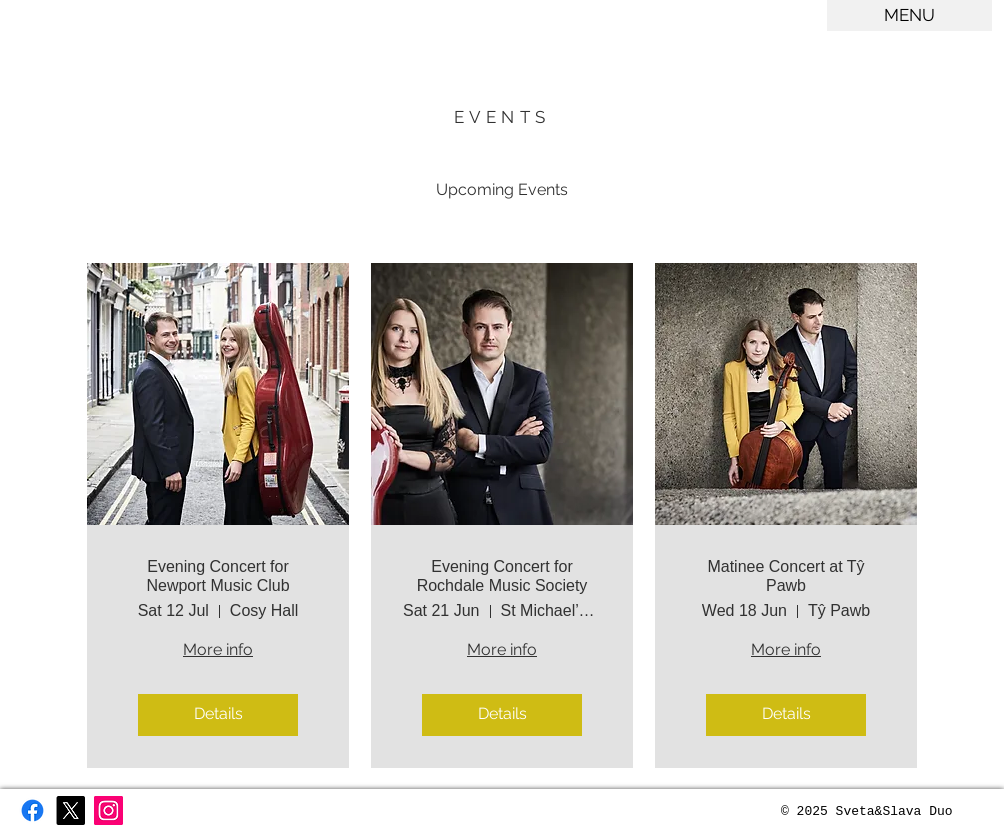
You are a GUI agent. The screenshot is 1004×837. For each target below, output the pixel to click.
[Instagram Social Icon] (108, 810)
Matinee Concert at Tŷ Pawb (785, 576)
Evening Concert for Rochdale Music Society (502, 576)
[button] (909, 15)
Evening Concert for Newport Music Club (217, 576)
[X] (70, 810)
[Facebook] (32, 810)
